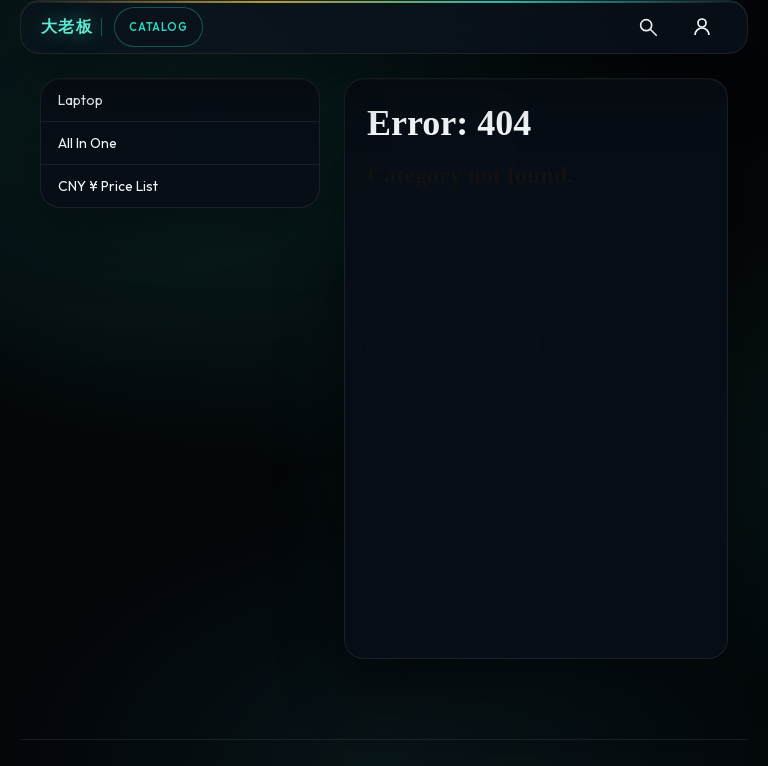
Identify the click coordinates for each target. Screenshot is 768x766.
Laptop (80, 100)
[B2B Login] (702, 27)
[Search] (648, 27)
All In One (87, 143)
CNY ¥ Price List (108, 186)
